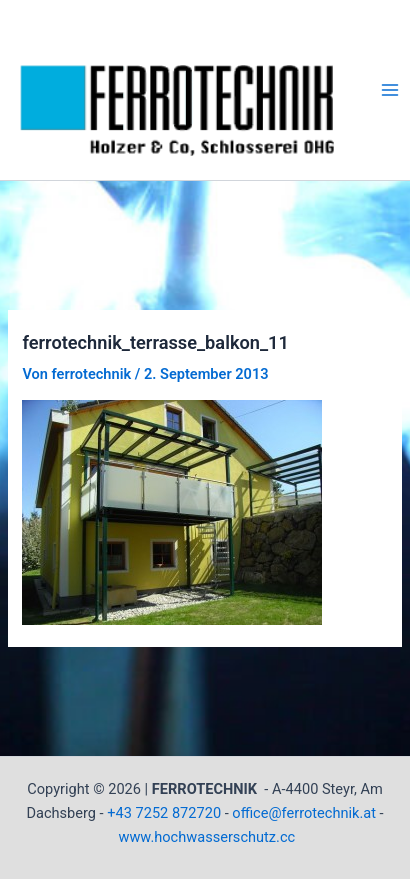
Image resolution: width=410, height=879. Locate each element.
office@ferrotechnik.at (304, 813)
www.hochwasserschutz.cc (206, 837)
